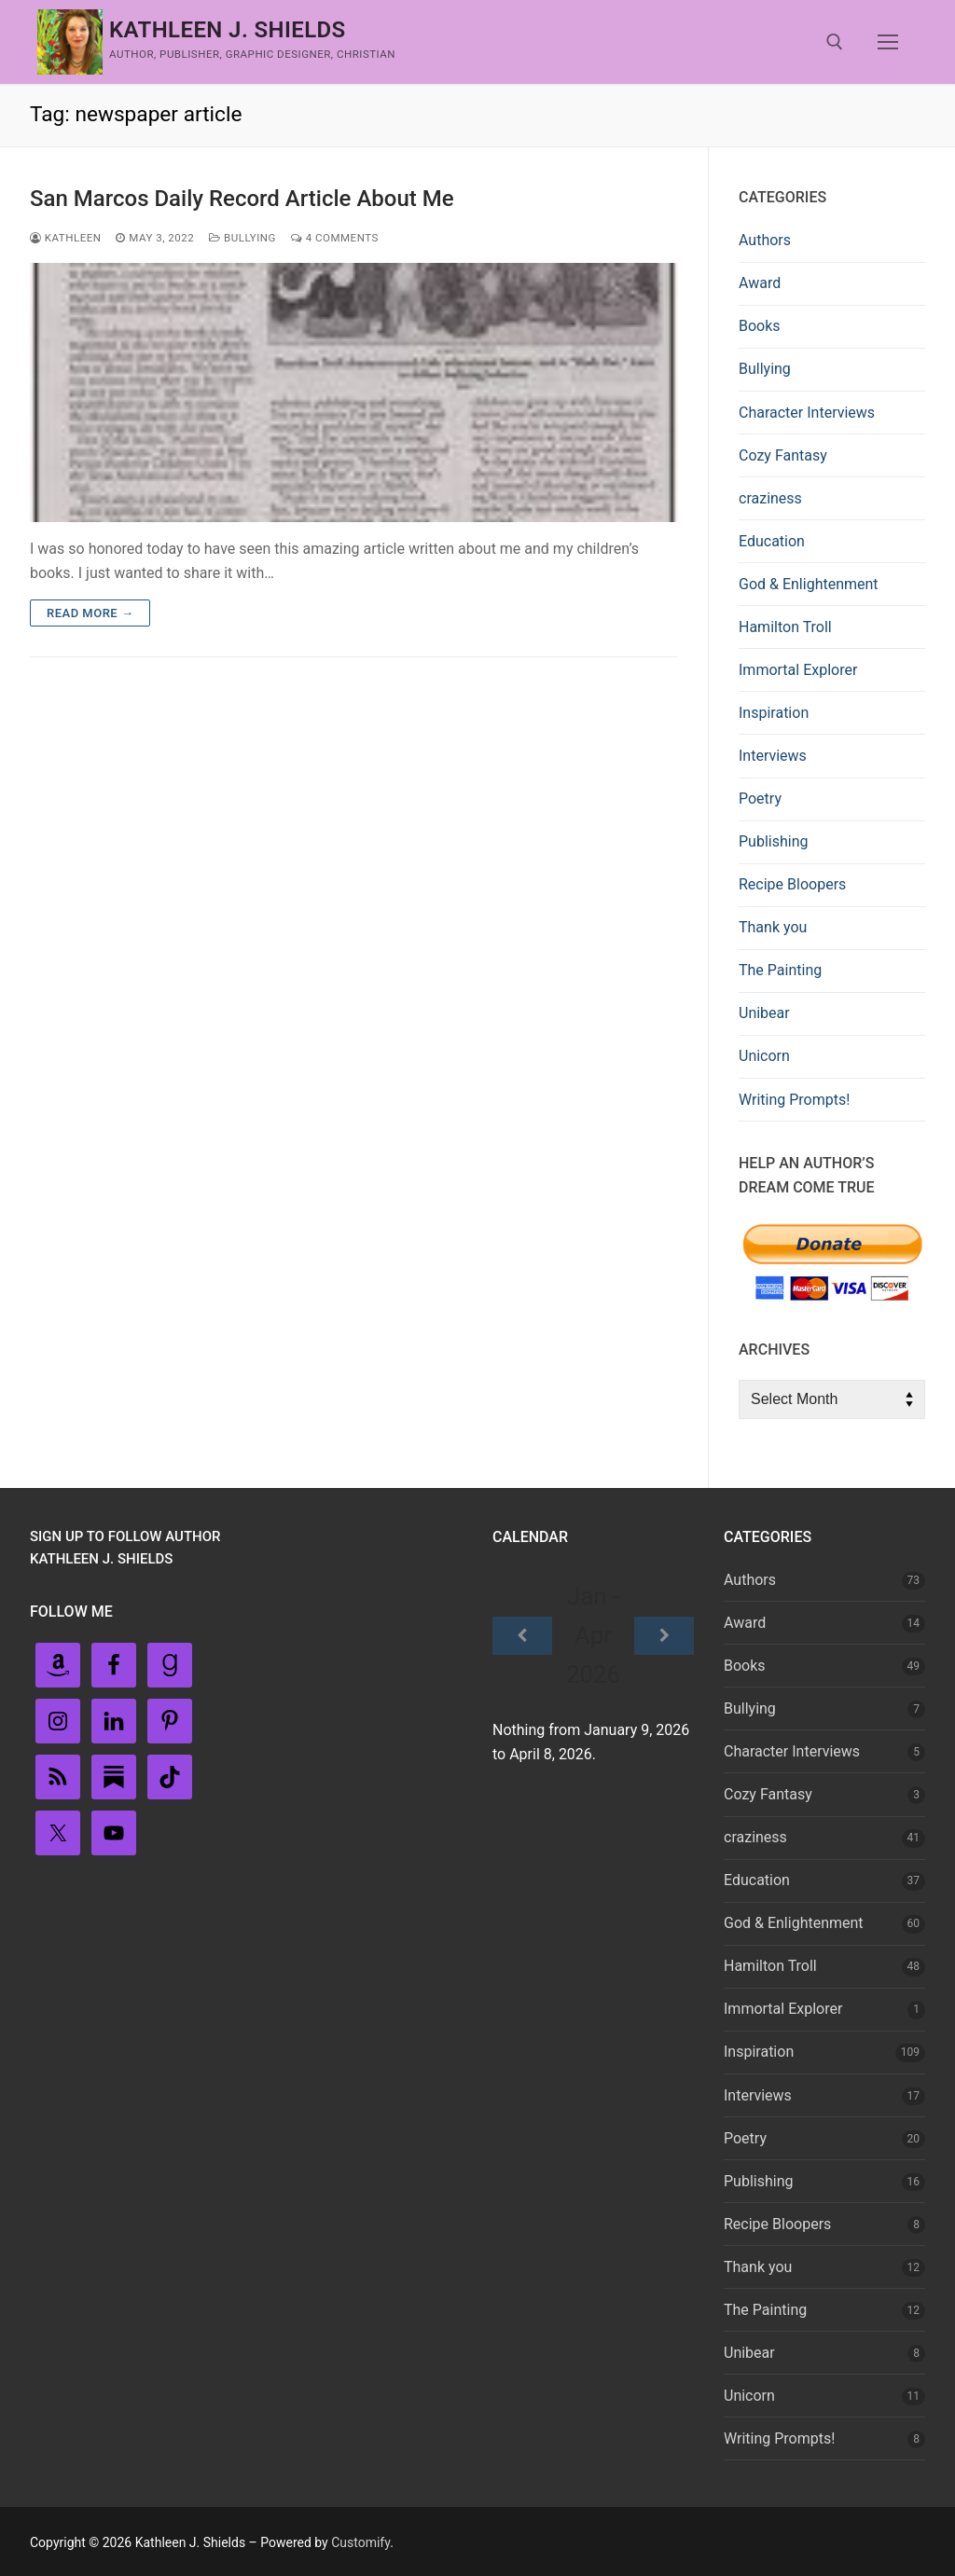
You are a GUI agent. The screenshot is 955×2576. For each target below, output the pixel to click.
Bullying (242, 237)
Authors (765, 240)
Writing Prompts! (794, 1100)
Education (772, 541)
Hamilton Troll (785, 627)
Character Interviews (807, 412)
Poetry (760, 798)
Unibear (764, 1013)
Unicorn (764, 1056)
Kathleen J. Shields (227, 30)
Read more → (90, 613)
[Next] (664, 1636)
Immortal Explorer (798, 670)
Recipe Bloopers (792, 884)
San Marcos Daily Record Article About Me (242, 199)
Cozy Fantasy (783, 455)
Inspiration (774, 713)
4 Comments (335, 237)
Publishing (773, 841)
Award (760, 283)
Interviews (773, 756)
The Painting (780, 970)
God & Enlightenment (809, 584)
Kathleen (65, 237)
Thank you (773, 927)
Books (760, 326)
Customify (360, 2542)
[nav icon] (888, 42)
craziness (770, 498)
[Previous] (522, 1636)
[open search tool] (834, 42)
